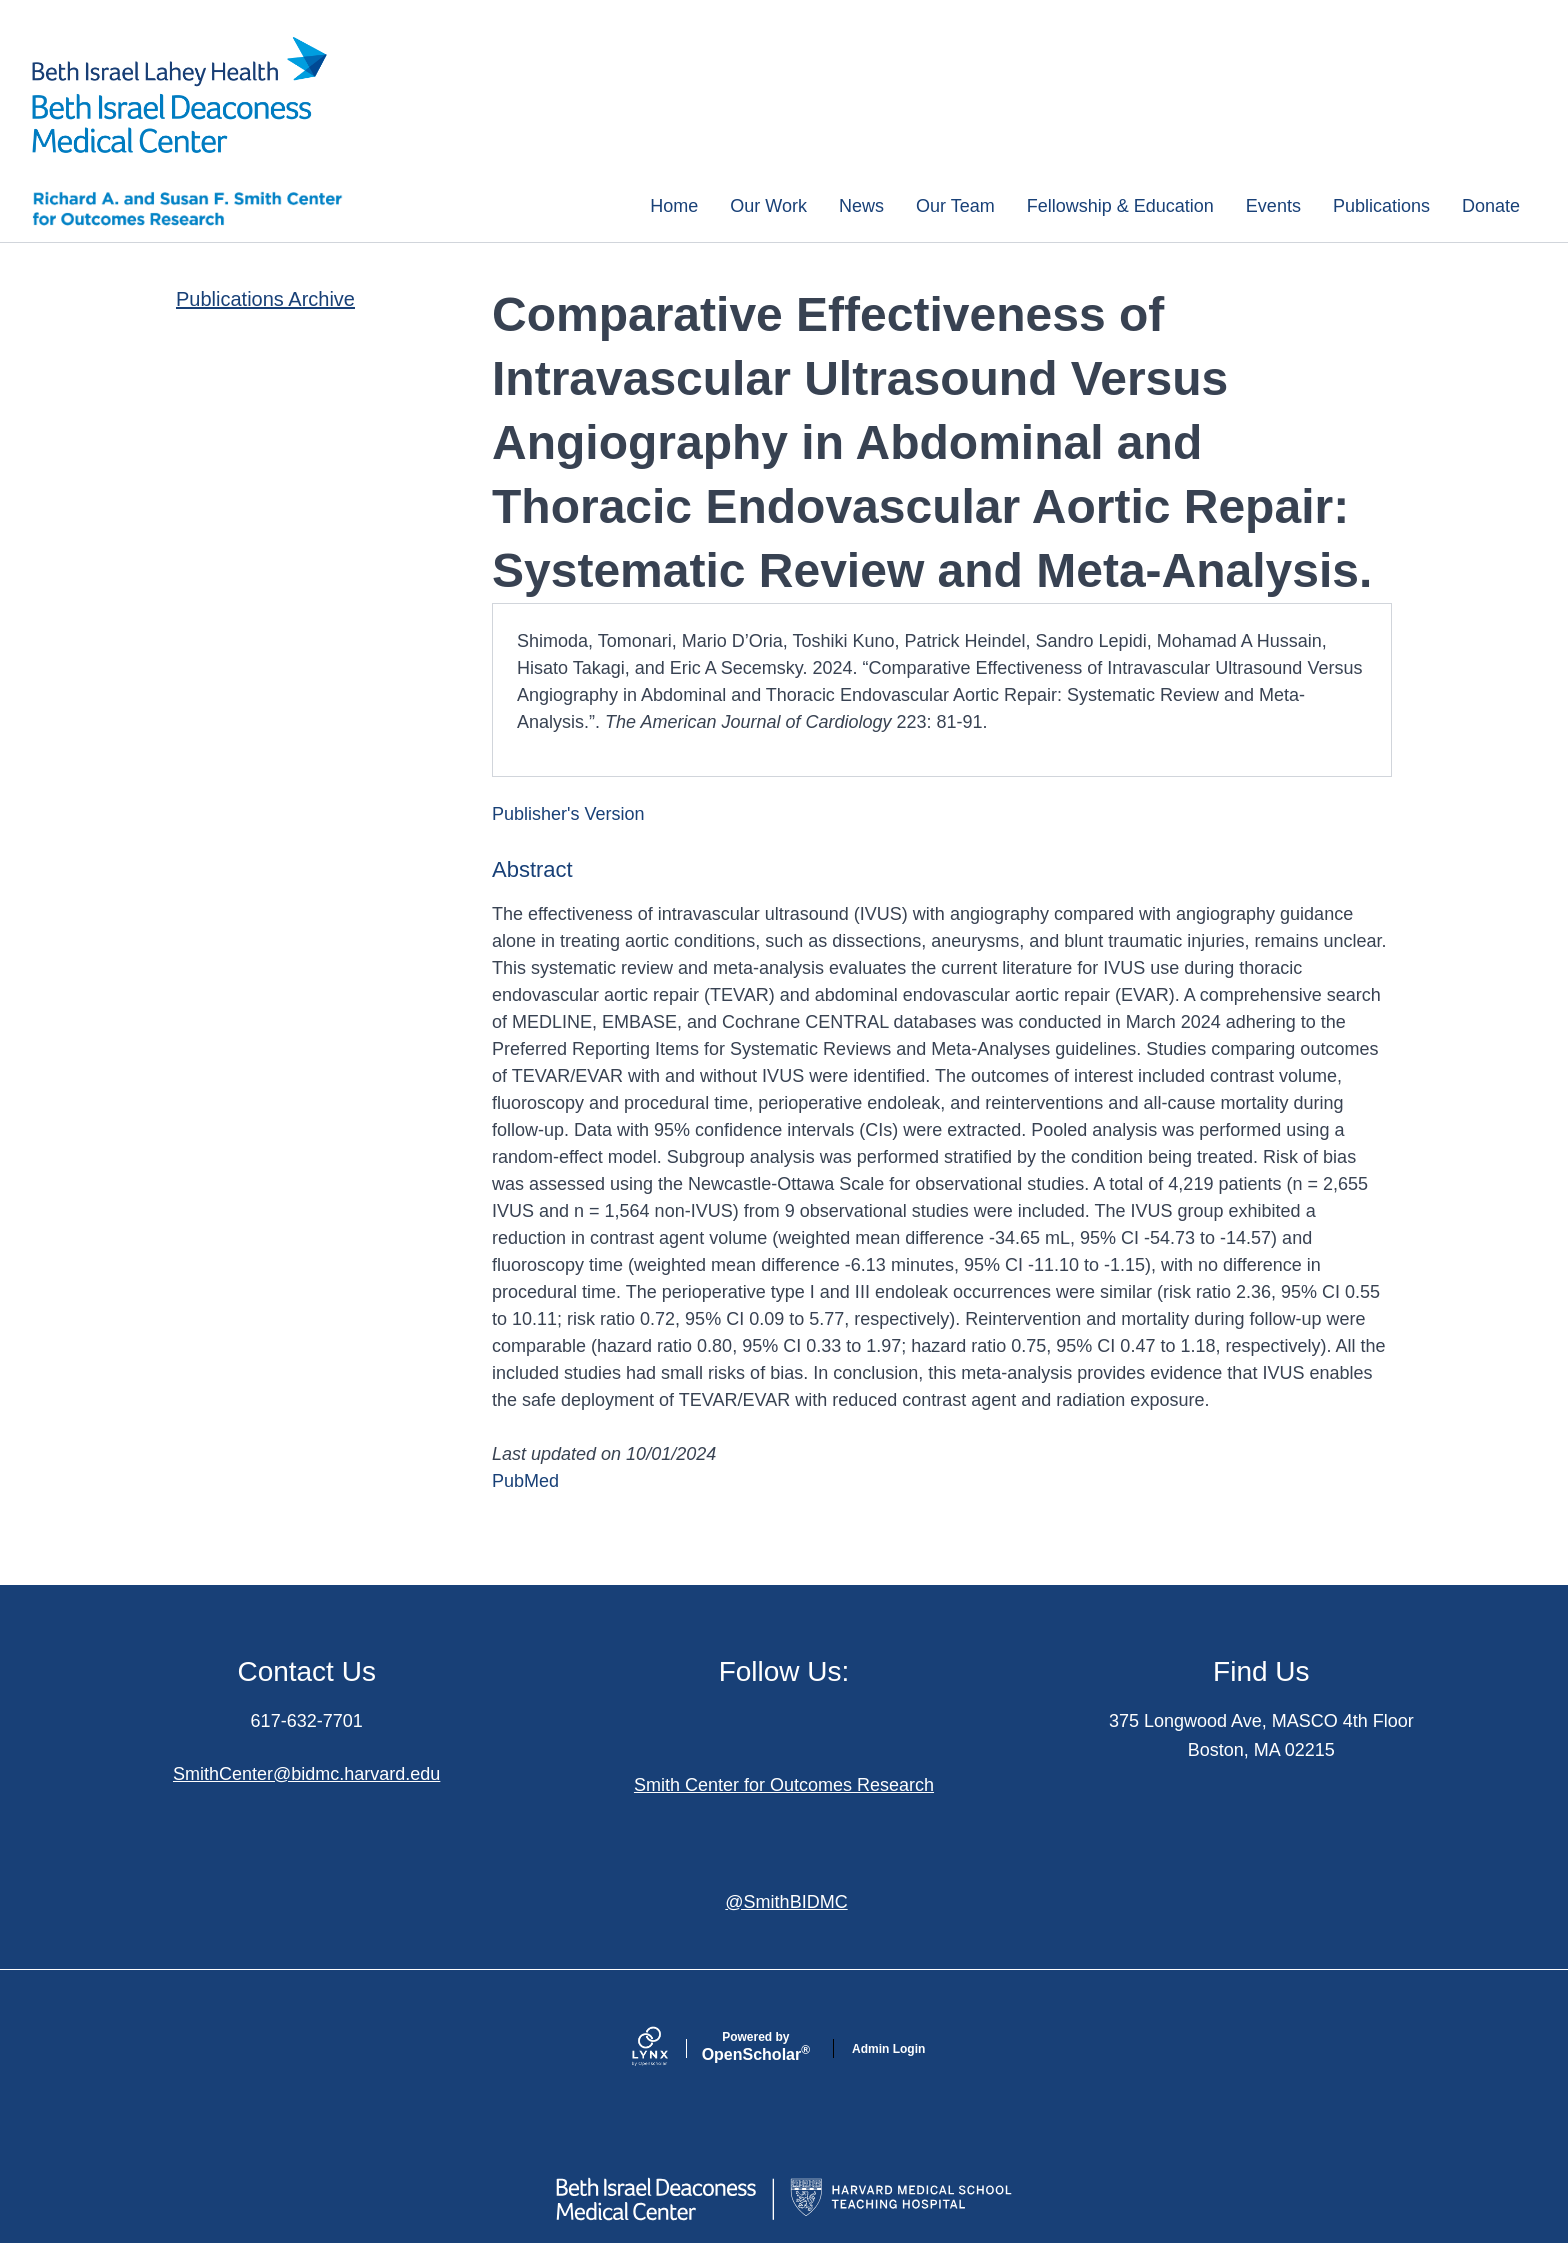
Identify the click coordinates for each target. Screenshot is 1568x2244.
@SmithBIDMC (786, 1902)
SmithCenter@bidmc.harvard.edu (306, 1774)
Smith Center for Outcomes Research (784, 1785)
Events (1273, 206)
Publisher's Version (568, 814)
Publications (1381, 206)
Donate (1491, 206)
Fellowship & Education (1120, 206)
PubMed (525, 1481)
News (861, 206)
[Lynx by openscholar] (667, 2048)
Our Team (955, 206)
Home (674, 206)
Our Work (768, 206)
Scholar (756, 2047)
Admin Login (888, 2049)
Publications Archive (265, 299)
